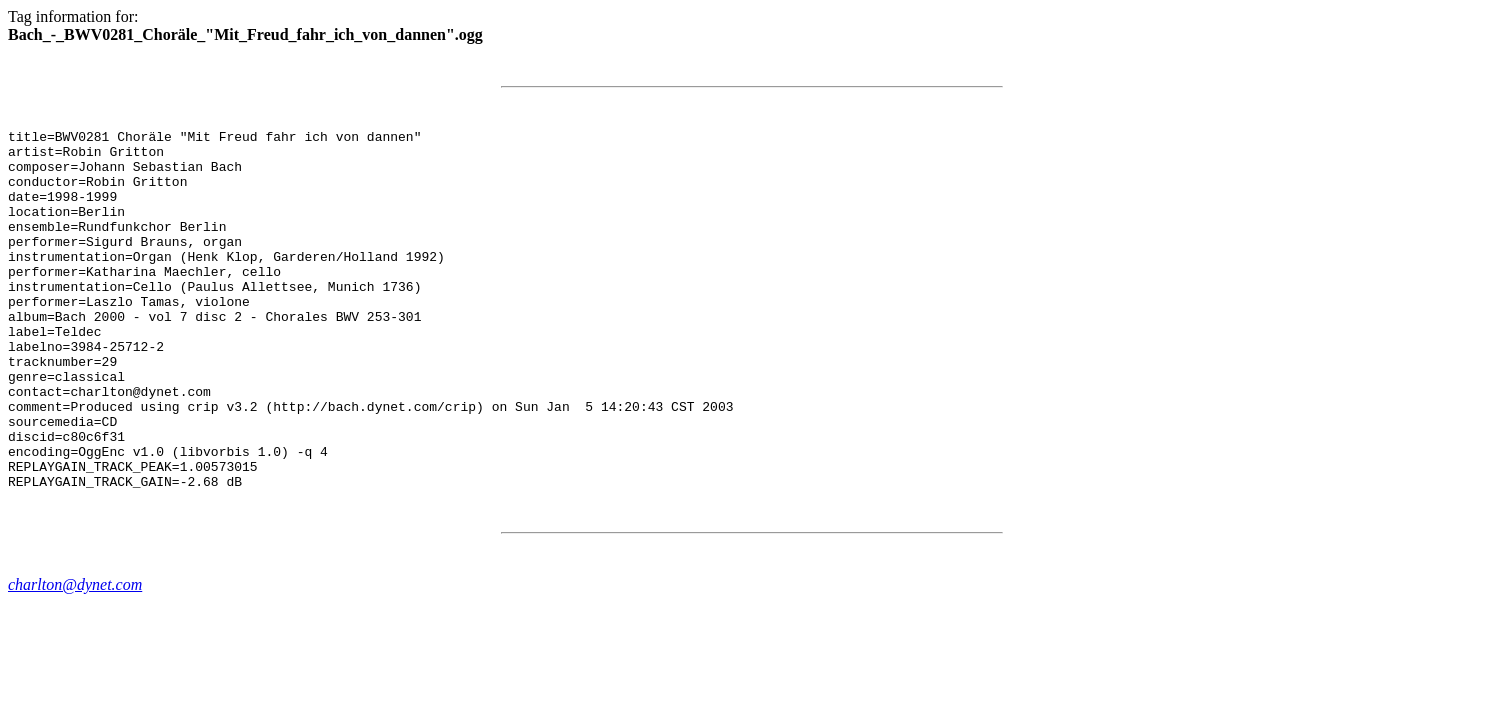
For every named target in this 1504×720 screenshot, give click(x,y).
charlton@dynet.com (75, 656)
